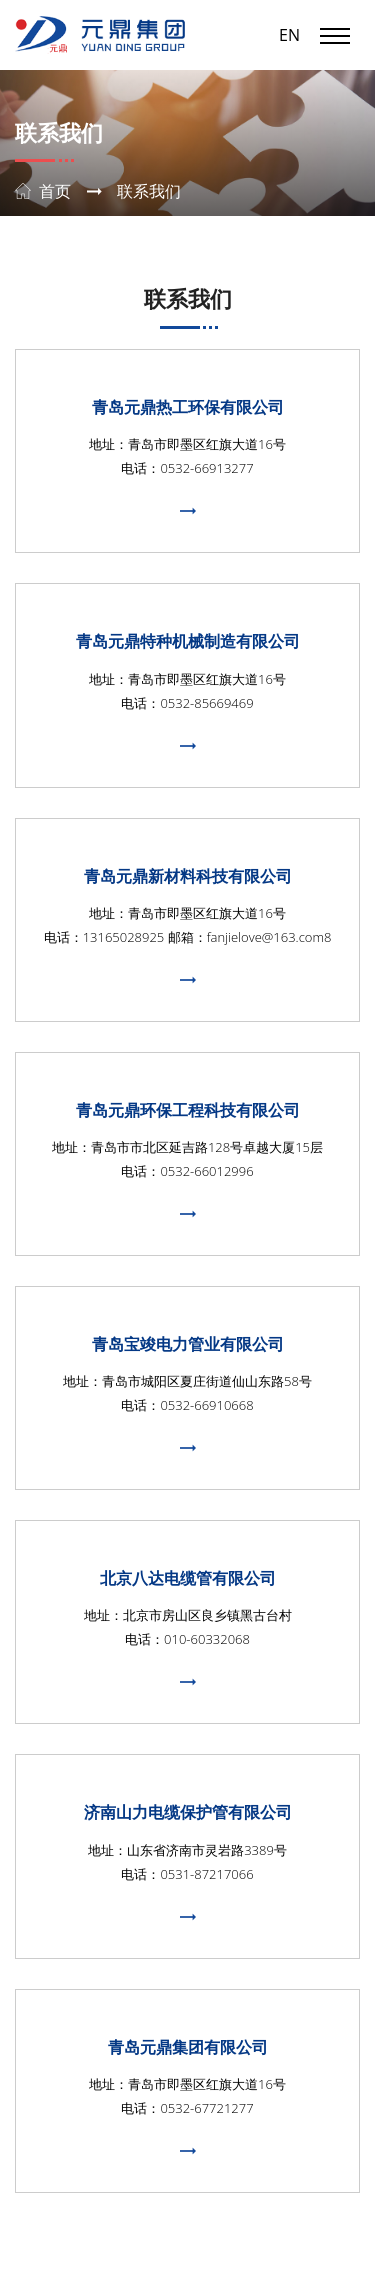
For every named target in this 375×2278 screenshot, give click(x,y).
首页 (55, 191)
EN (289, 35)
